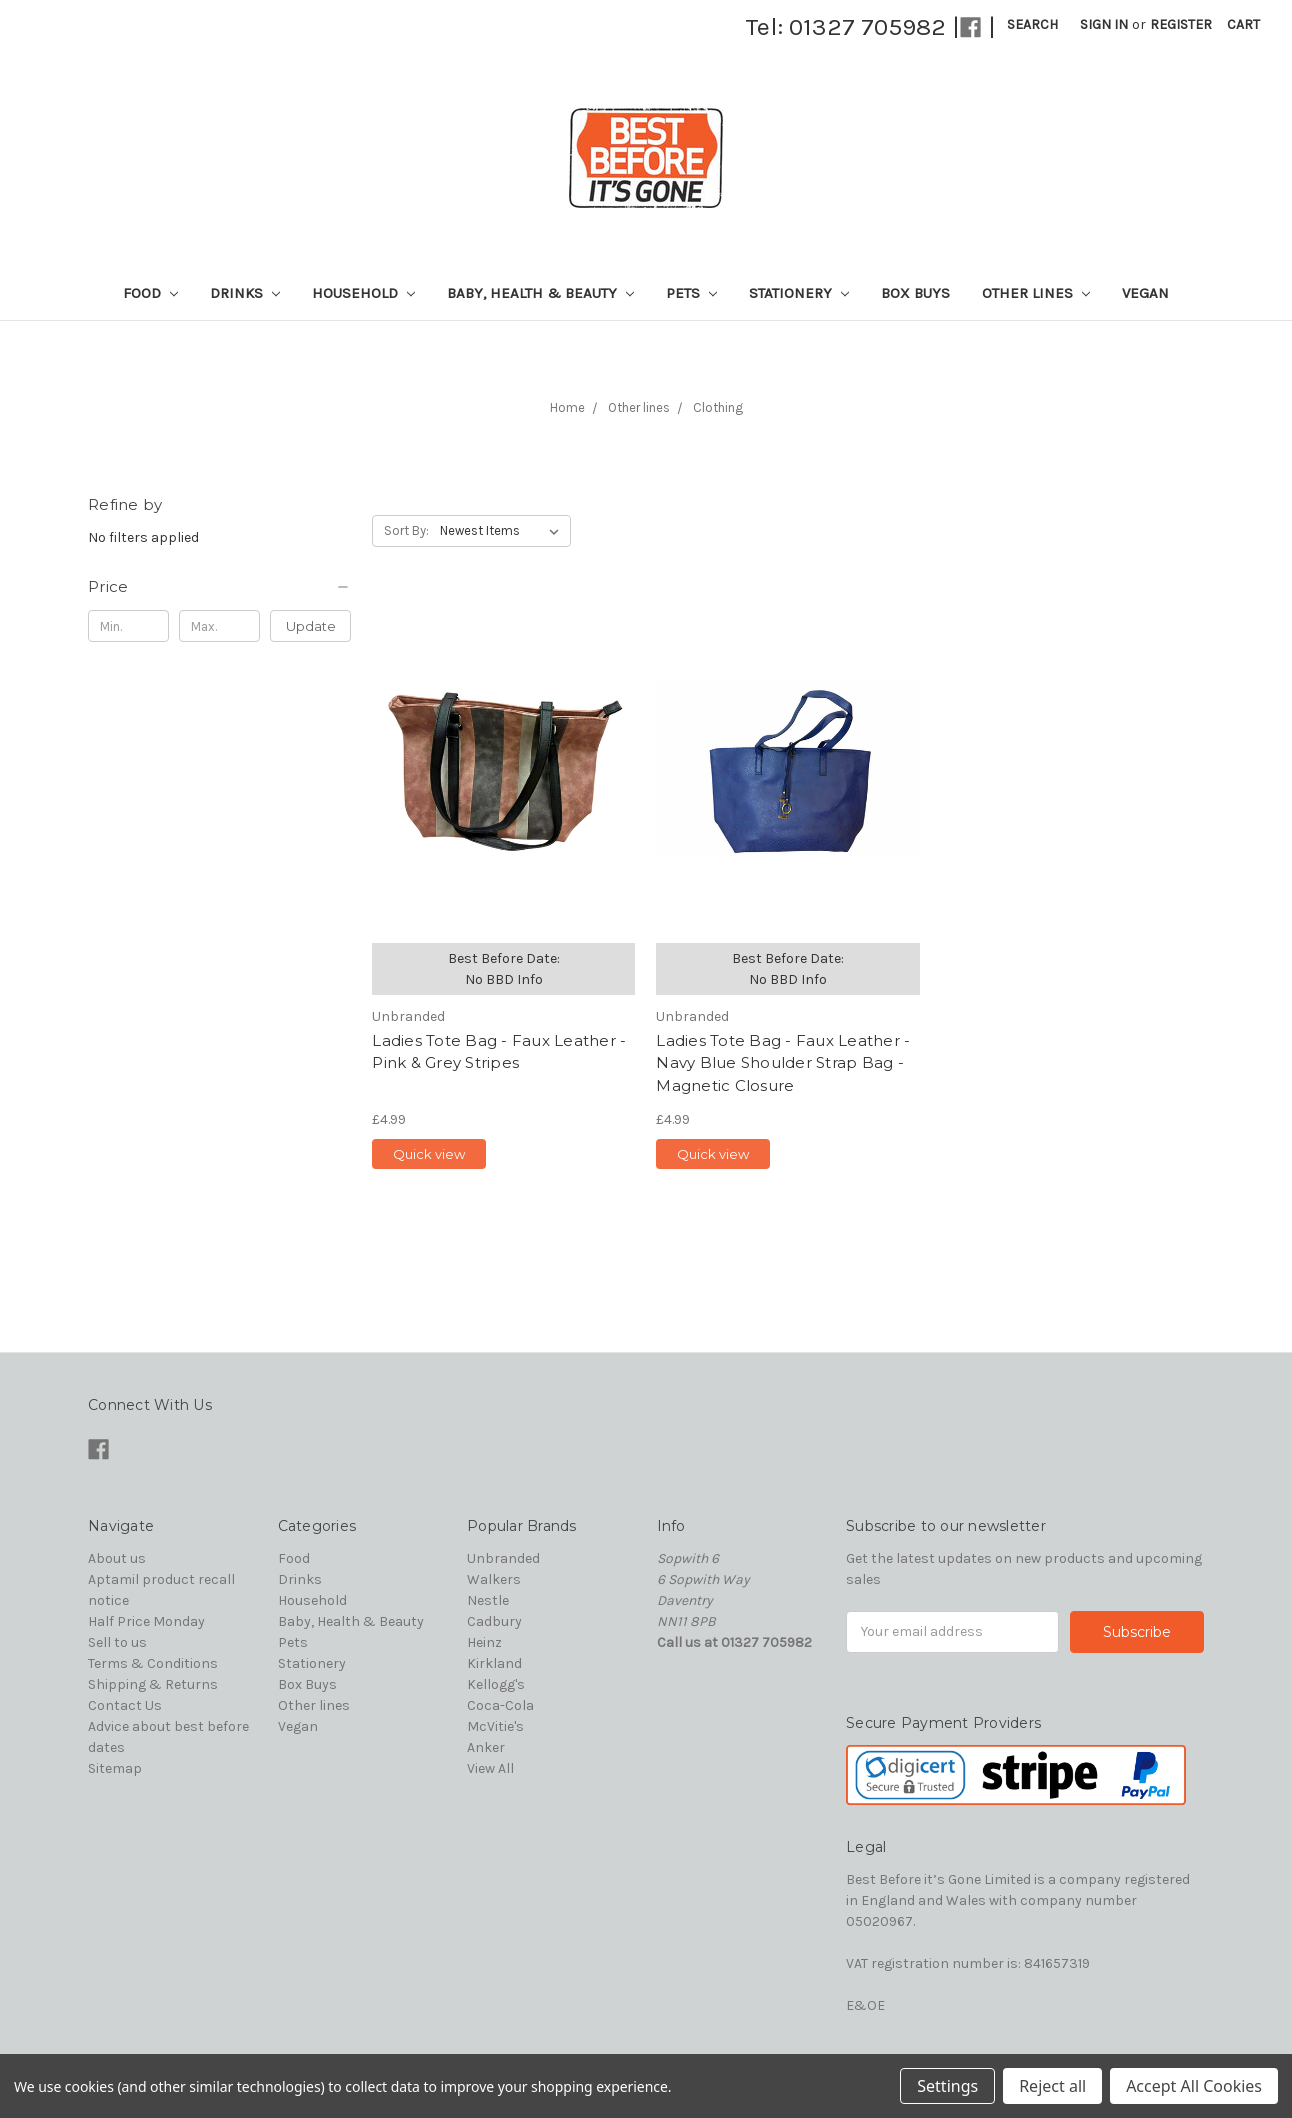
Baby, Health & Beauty (540, 293)
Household (363, 293)
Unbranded (503, 1558)
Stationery (799, 293)
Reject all (1052, 2086)
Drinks (245, 293)
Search (1032, 24)
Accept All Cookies (1194, 2086)
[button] (219, 587)
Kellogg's (496, 1684)
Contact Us (125, 1705)
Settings (947, 2086)
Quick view (429, 1154)
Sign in (1104, 24)
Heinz (484, 1642)
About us (117, 1558)
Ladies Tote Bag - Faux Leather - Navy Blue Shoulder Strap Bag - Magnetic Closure (783, 1063)
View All (490, 1768)
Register (1181, 24)
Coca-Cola (500, 1705)
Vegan (1145, 293)
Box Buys (915, 293)
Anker (486, 1747)
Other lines (1036, 293)
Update (311, 626)
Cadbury (494, 1621)
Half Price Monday (146, 1621)
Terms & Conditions (153, 1663)
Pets (691, 293)
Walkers (494, 1579)
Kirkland (494, 1663)
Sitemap (115, 1768)
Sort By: (406, 530)
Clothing (718, 407)
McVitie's (495, 1726)
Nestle (488, 1600)
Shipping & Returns (153, 1684)
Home (567, 407)
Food (150, 293)
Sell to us (117, 1642)
